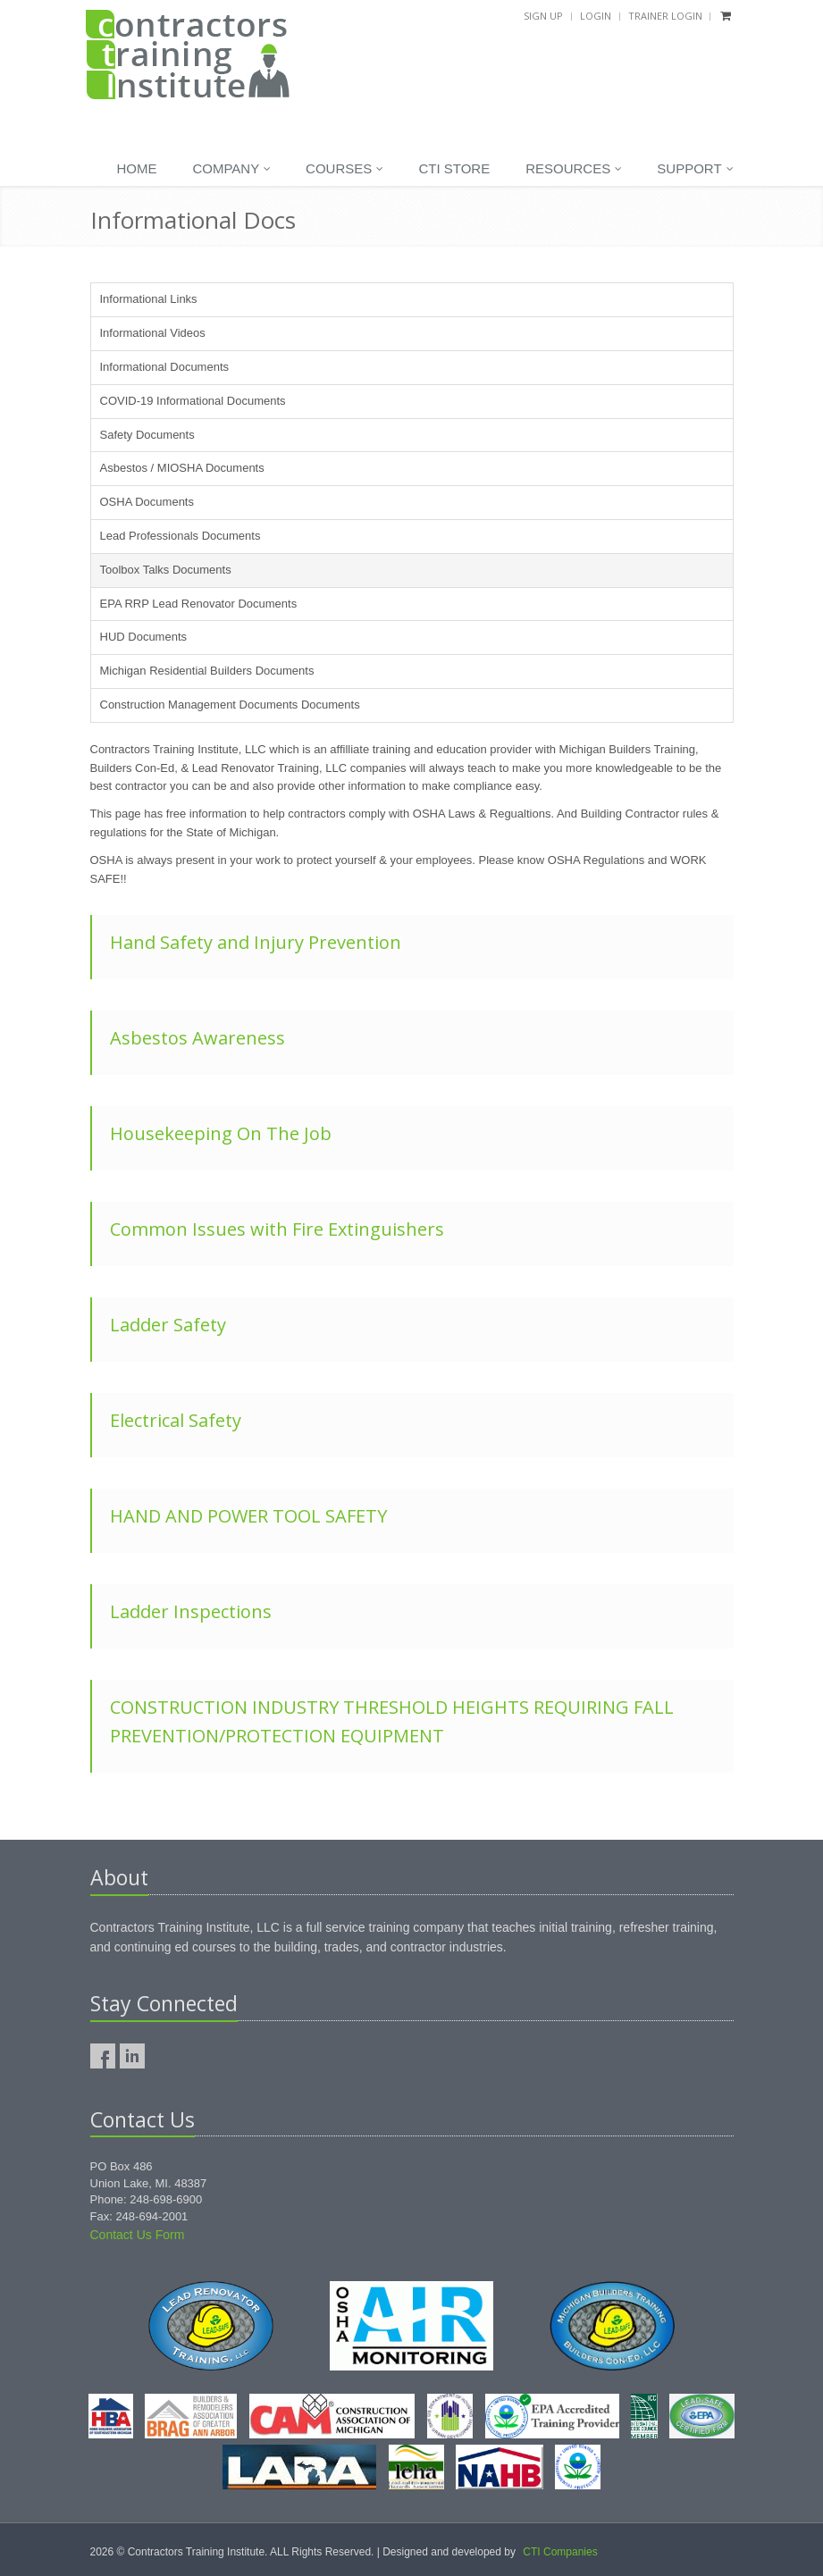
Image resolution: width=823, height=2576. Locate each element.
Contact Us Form (137, 2235)
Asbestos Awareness (197, 1038)
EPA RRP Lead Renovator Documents (199, 603)
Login (595, 15)
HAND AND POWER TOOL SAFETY (248, 1516)
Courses (344, 169)
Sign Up (543, 15)
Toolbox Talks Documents (165, 569)
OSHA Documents (147, 501)
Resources (573, 169)
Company (231, 169)
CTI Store (454, 168)
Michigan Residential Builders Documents (207, 670)
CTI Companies (560, 2552)
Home (136, 168)
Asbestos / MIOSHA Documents (182, 467)
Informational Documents (165, 366)
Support (695, 169)
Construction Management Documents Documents (230, 704)
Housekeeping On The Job (221, 1133)
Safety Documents (147, 434)
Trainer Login (665, 15)
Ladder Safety (168, 1325)
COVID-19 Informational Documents (193, 400)
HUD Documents (144, 636)
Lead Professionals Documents (180, 535)
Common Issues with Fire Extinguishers (277, 1229)
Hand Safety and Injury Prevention (255, 942)
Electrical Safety (175, 1420)
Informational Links (148, 299)
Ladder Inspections (191, 1611)
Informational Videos (153, 333)
